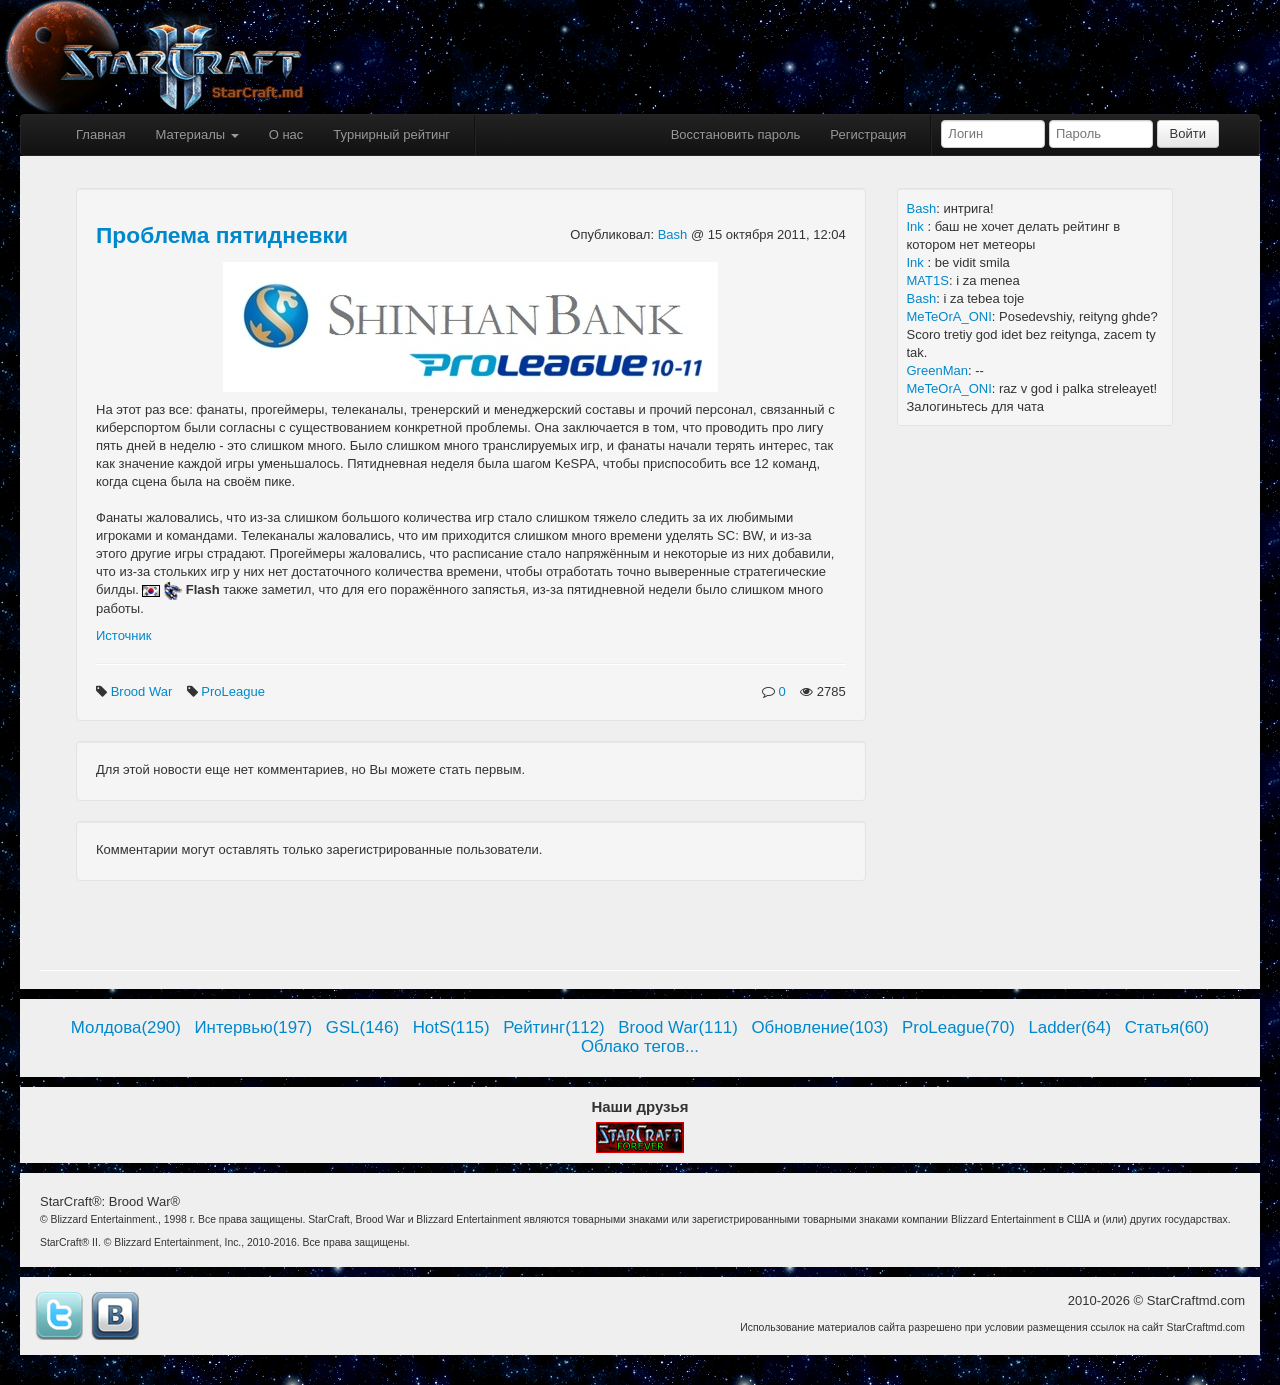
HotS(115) (451, 1027)
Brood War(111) (678, 1027)
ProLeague (234, 691)
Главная (100, 134)
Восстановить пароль (736, 134)
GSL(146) (362, 1027)
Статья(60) (1167, 1027)
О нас (286, 134)
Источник (124, 635)
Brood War (143, 691)
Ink (917, 226)
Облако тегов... (640, 1046)
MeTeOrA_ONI (949, 316)
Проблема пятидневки (222, 235)
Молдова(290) (126, 1027)
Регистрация (868, 134)
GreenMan (937, 370)
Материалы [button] (196, 134)
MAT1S (928, 280)
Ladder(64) (1069, 1027)
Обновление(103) (819, 1027)
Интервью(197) (253, 1027)
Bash (674, 234)
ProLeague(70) (958, 1027)
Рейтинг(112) (553, 1027)
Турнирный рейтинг (391, 134)
